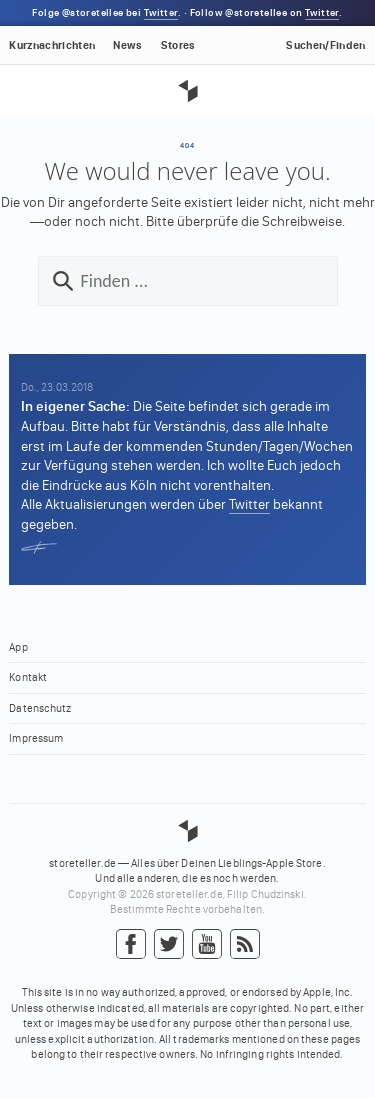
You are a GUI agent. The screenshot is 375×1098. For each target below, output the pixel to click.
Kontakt (28, 677)
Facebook (131, 945)
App (18, 647)
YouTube (207, 945)
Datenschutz (40, 708)
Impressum (36, 738)
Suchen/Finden (325, 45)
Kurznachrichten (52, 45)
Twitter (161, 13)
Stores (178, 45)
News (127, 45)
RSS (245, 945)
